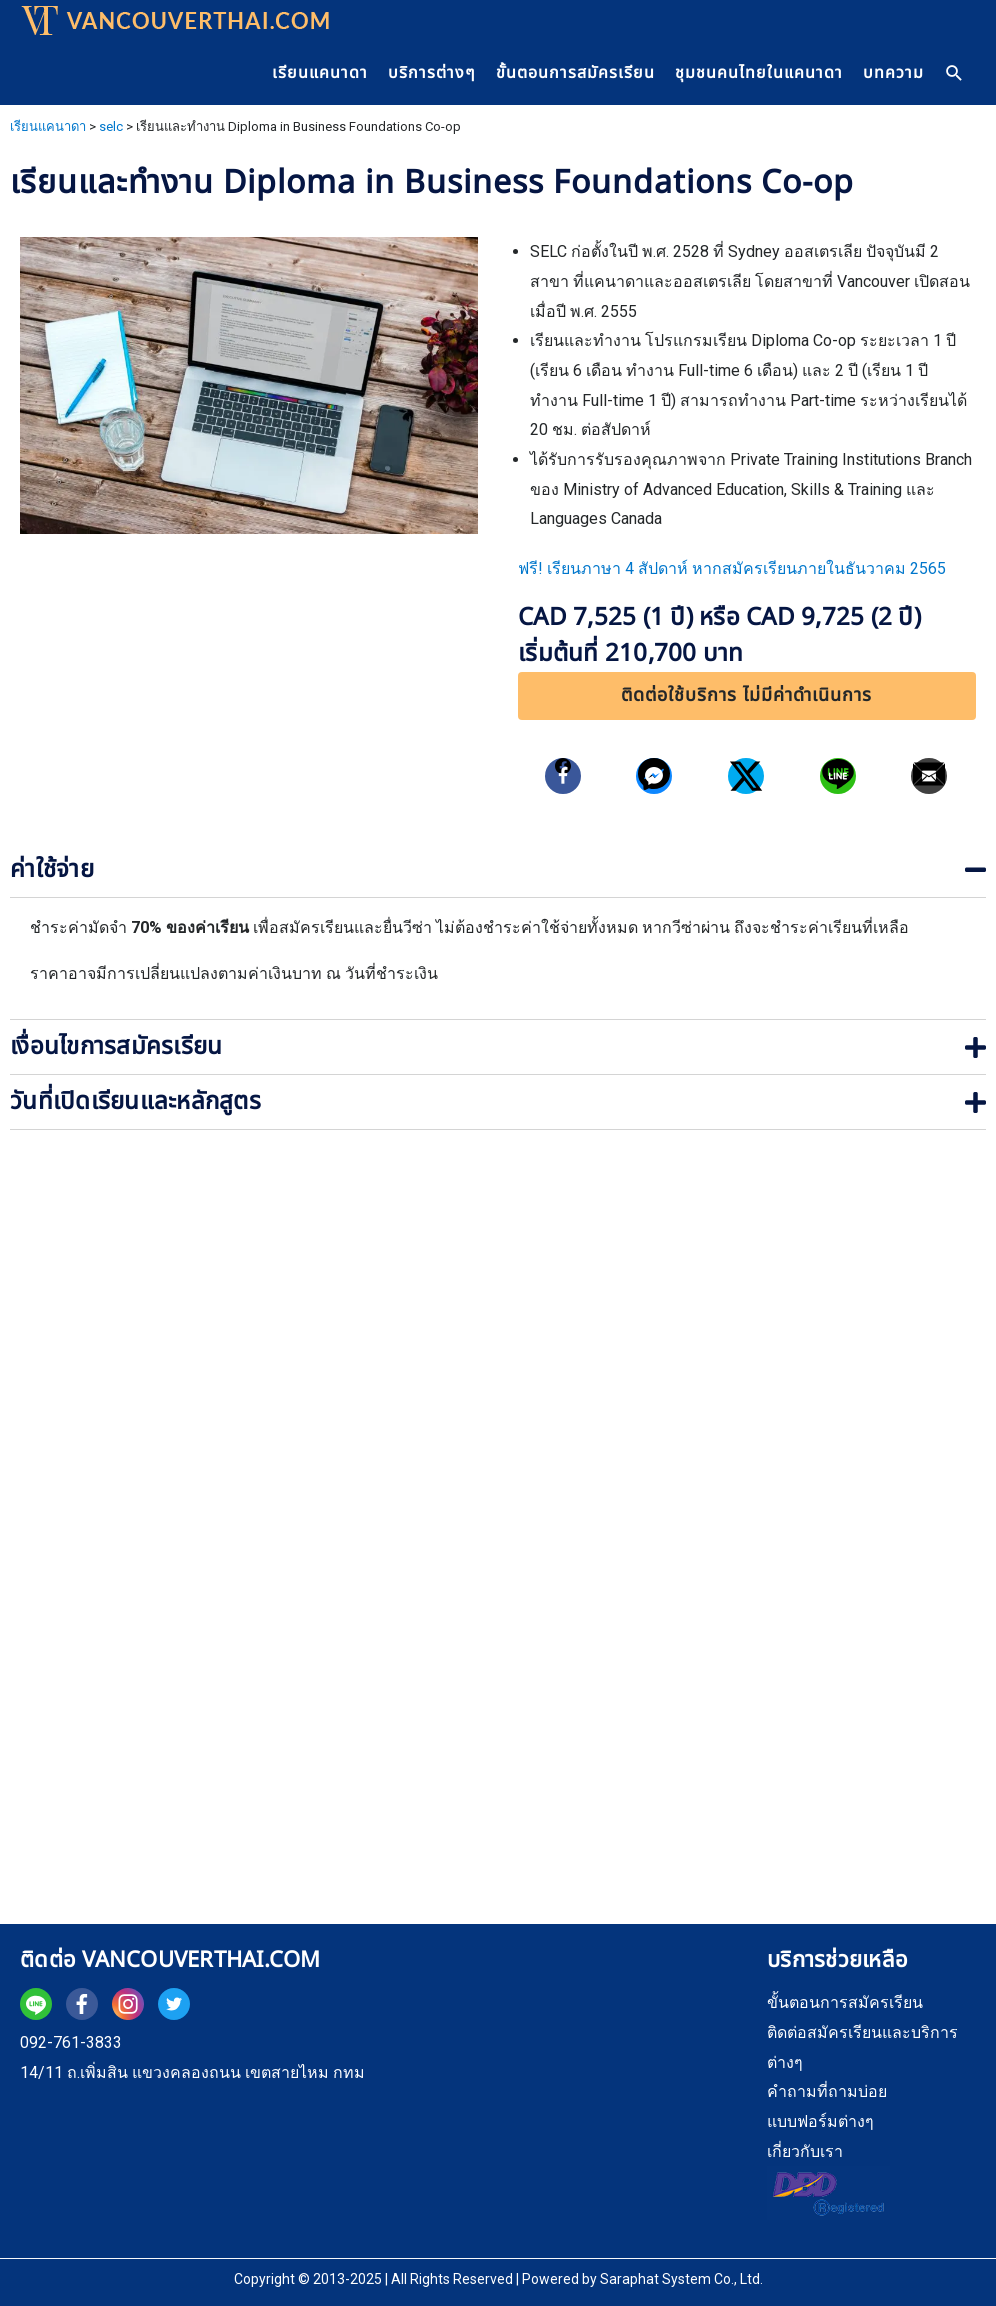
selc (111, 126)
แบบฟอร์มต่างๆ (820, 2121)
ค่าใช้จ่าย (52, 870)
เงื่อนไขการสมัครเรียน (116, 1047)
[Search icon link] (955, 73)
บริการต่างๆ (432, 73)
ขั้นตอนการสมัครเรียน (575, 73)
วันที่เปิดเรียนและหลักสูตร (135, 1102)
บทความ (893, 73)
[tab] (498, 870)
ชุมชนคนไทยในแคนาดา (759, 73)
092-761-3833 (71, 2042)
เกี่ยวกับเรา (805, 2151)
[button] (747, 696)
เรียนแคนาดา (320, 73)
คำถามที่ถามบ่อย (827, 2091)
